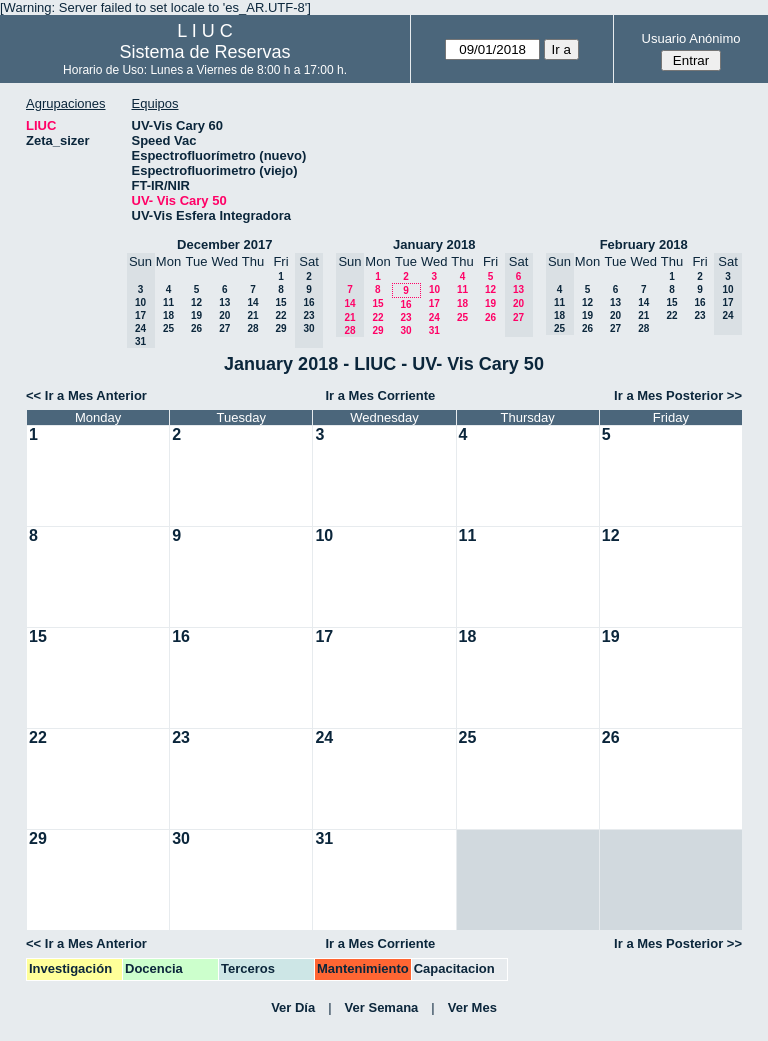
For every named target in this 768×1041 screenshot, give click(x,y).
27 (224, 328)
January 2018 (434, 244)
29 (280, 328)
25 (168, 328)
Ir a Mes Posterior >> (678, 395)
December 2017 (224, 244)
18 (168, 315)
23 (405, 317)
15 (280, 302)
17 (434, 303)
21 (252, 315)
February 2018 (644, 244)
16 (405, 304)
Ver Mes (472, 1007)
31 (434, 330)
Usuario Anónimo (691, 38)
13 (224, 302)
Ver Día (293, 1007)
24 (434, 317)
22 (280, 315)
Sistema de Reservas (205, 52)
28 (252, 328)
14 (252, 302)
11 (168, 302)
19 (196, 315)
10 (434, 289)
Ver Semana (382, 1007)
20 (224, 315)
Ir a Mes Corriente (380, 395)
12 (196, 302)
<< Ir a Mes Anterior (86, 395)
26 (196, 328)
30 (405, 330)
